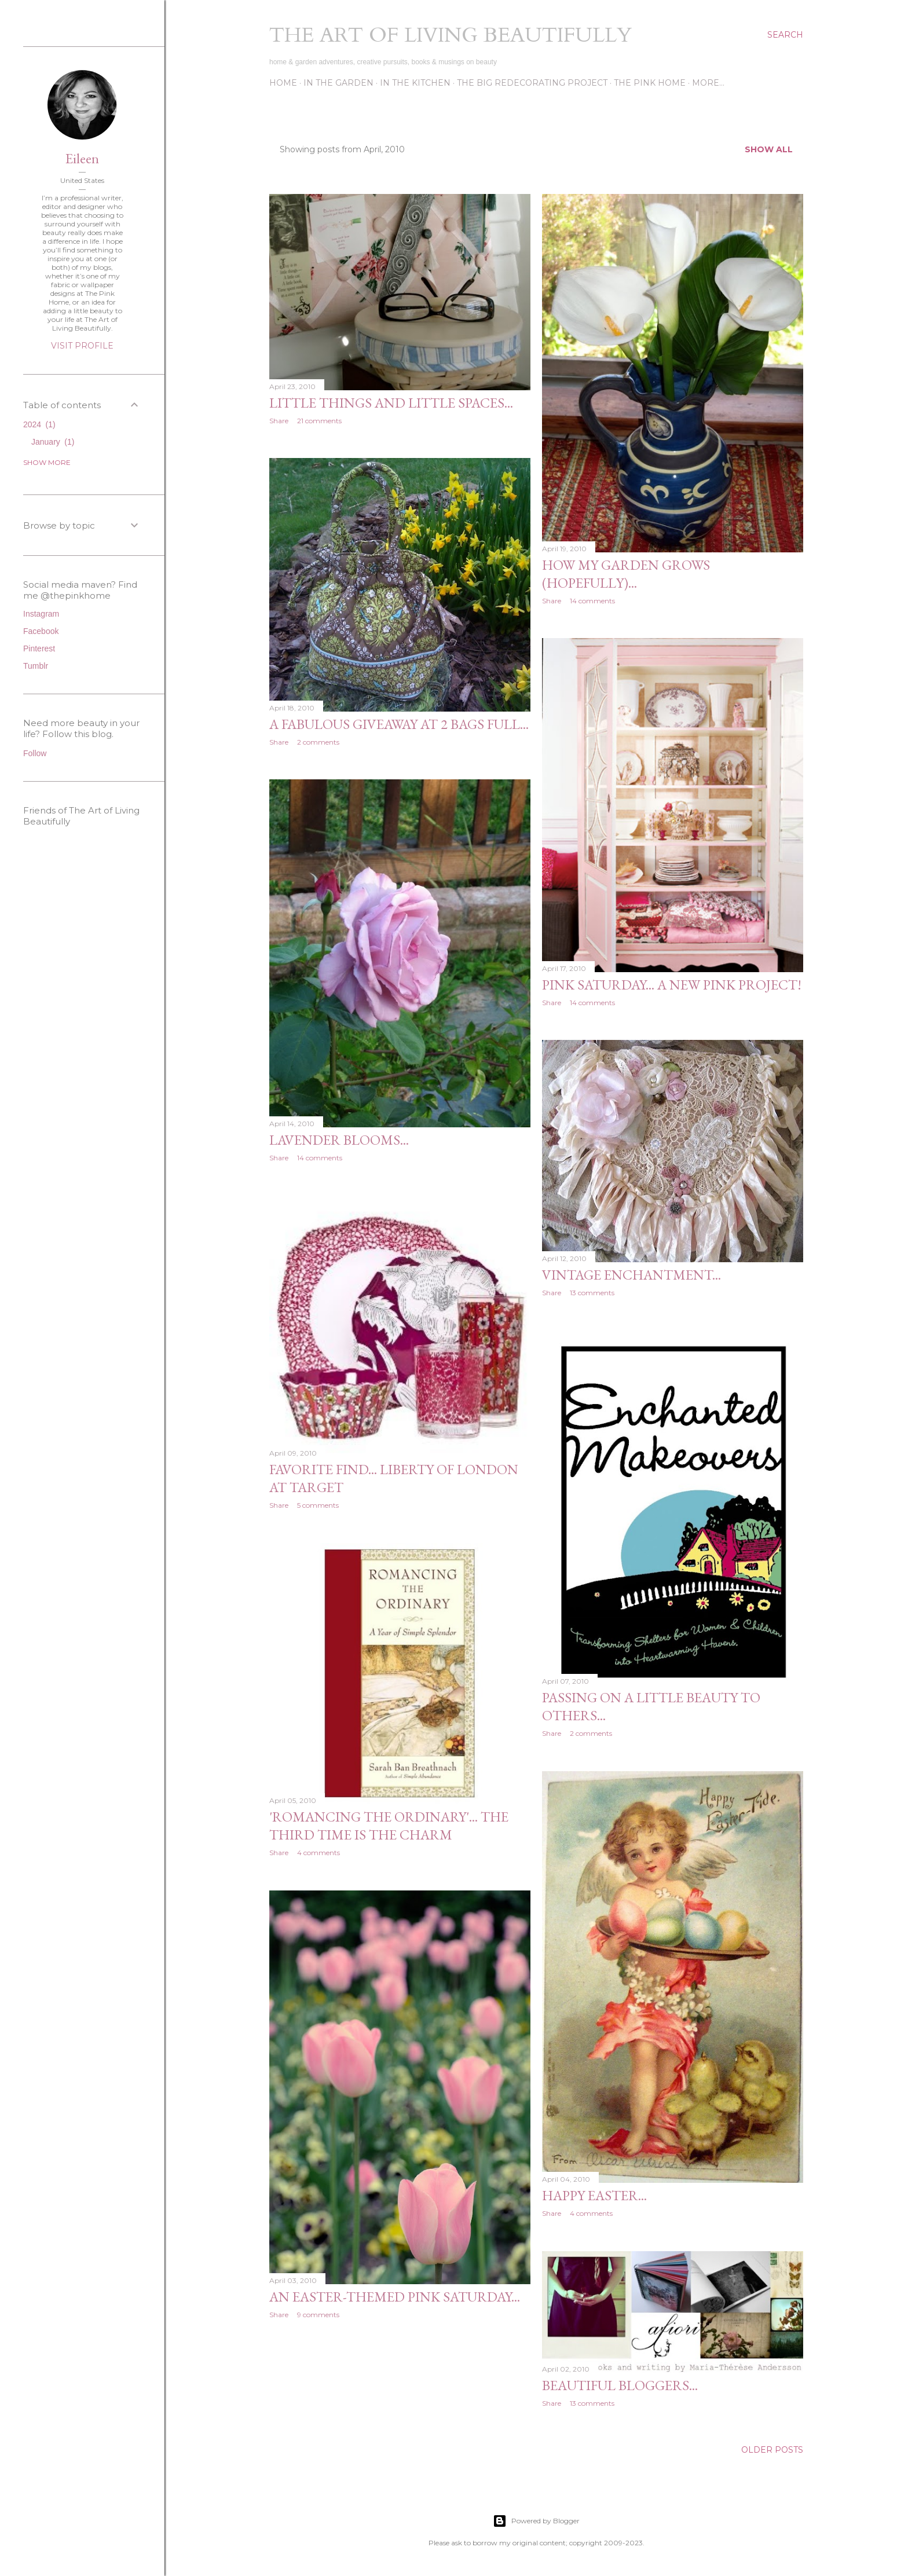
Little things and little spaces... (391, 403)
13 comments (592, 1292)
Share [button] (278, 420)
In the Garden (338, 83)
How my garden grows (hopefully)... (626, 574)
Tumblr (35, 665)
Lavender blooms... (339, 1140)
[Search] (785, 35)
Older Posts (772, 2450)
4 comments (318, 1852)
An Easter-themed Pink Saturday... (394, 2297)
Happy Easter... (594, 2195)
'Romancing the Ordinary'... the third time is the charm (388, 1826)
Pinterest (39, 648)
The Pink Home (650, 83)
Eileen (82, 158)
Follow (34, 753)
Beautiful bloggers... (620, 2385)
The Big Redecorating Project (532, 83)
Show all (769, 149)
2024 (39, 424)
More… (708, 83)
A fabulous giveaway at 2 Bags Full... (399, 724)
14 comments (592, 600)
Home (283, 83)
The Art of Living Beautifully (450, 35)
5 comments (318, 1505)
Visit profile (82, 345)
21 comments (319, 420)
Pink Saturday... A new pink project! (671, 985)
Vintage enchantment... (631, 1275)
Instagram (41, 613)
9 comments (318, 2314)
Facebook (40, 631)
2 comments (318, 742)
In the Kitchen (415, 83)
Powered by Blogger (536, 2521)
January (52, 441)
